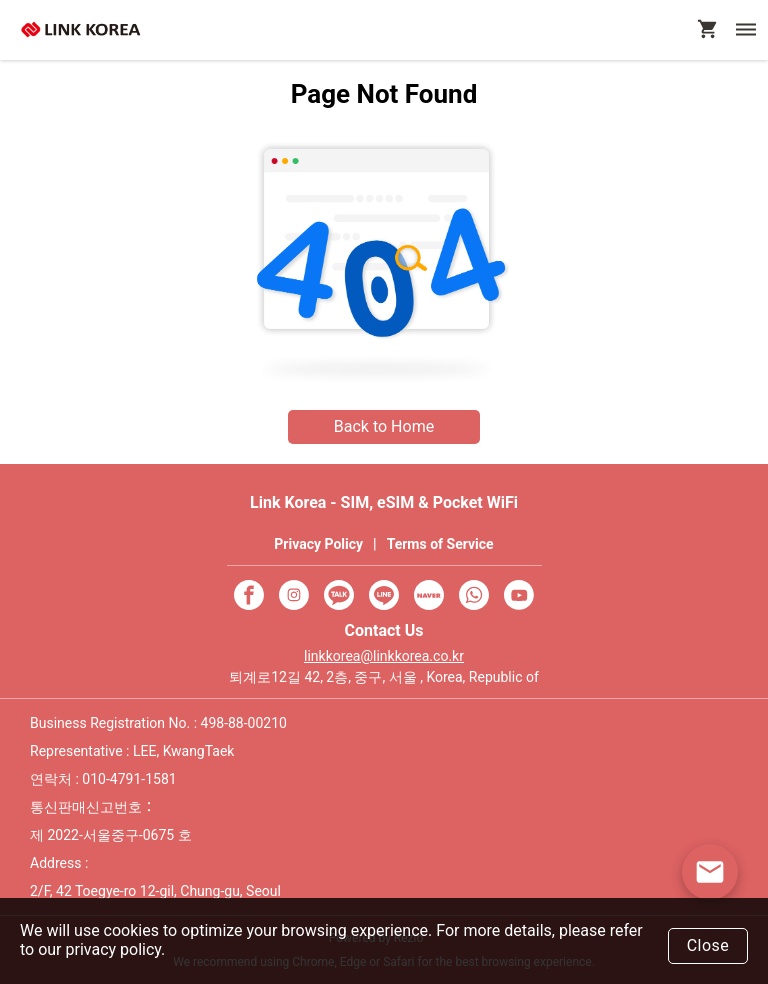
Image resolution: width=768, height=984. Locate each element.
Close (708, 945)
